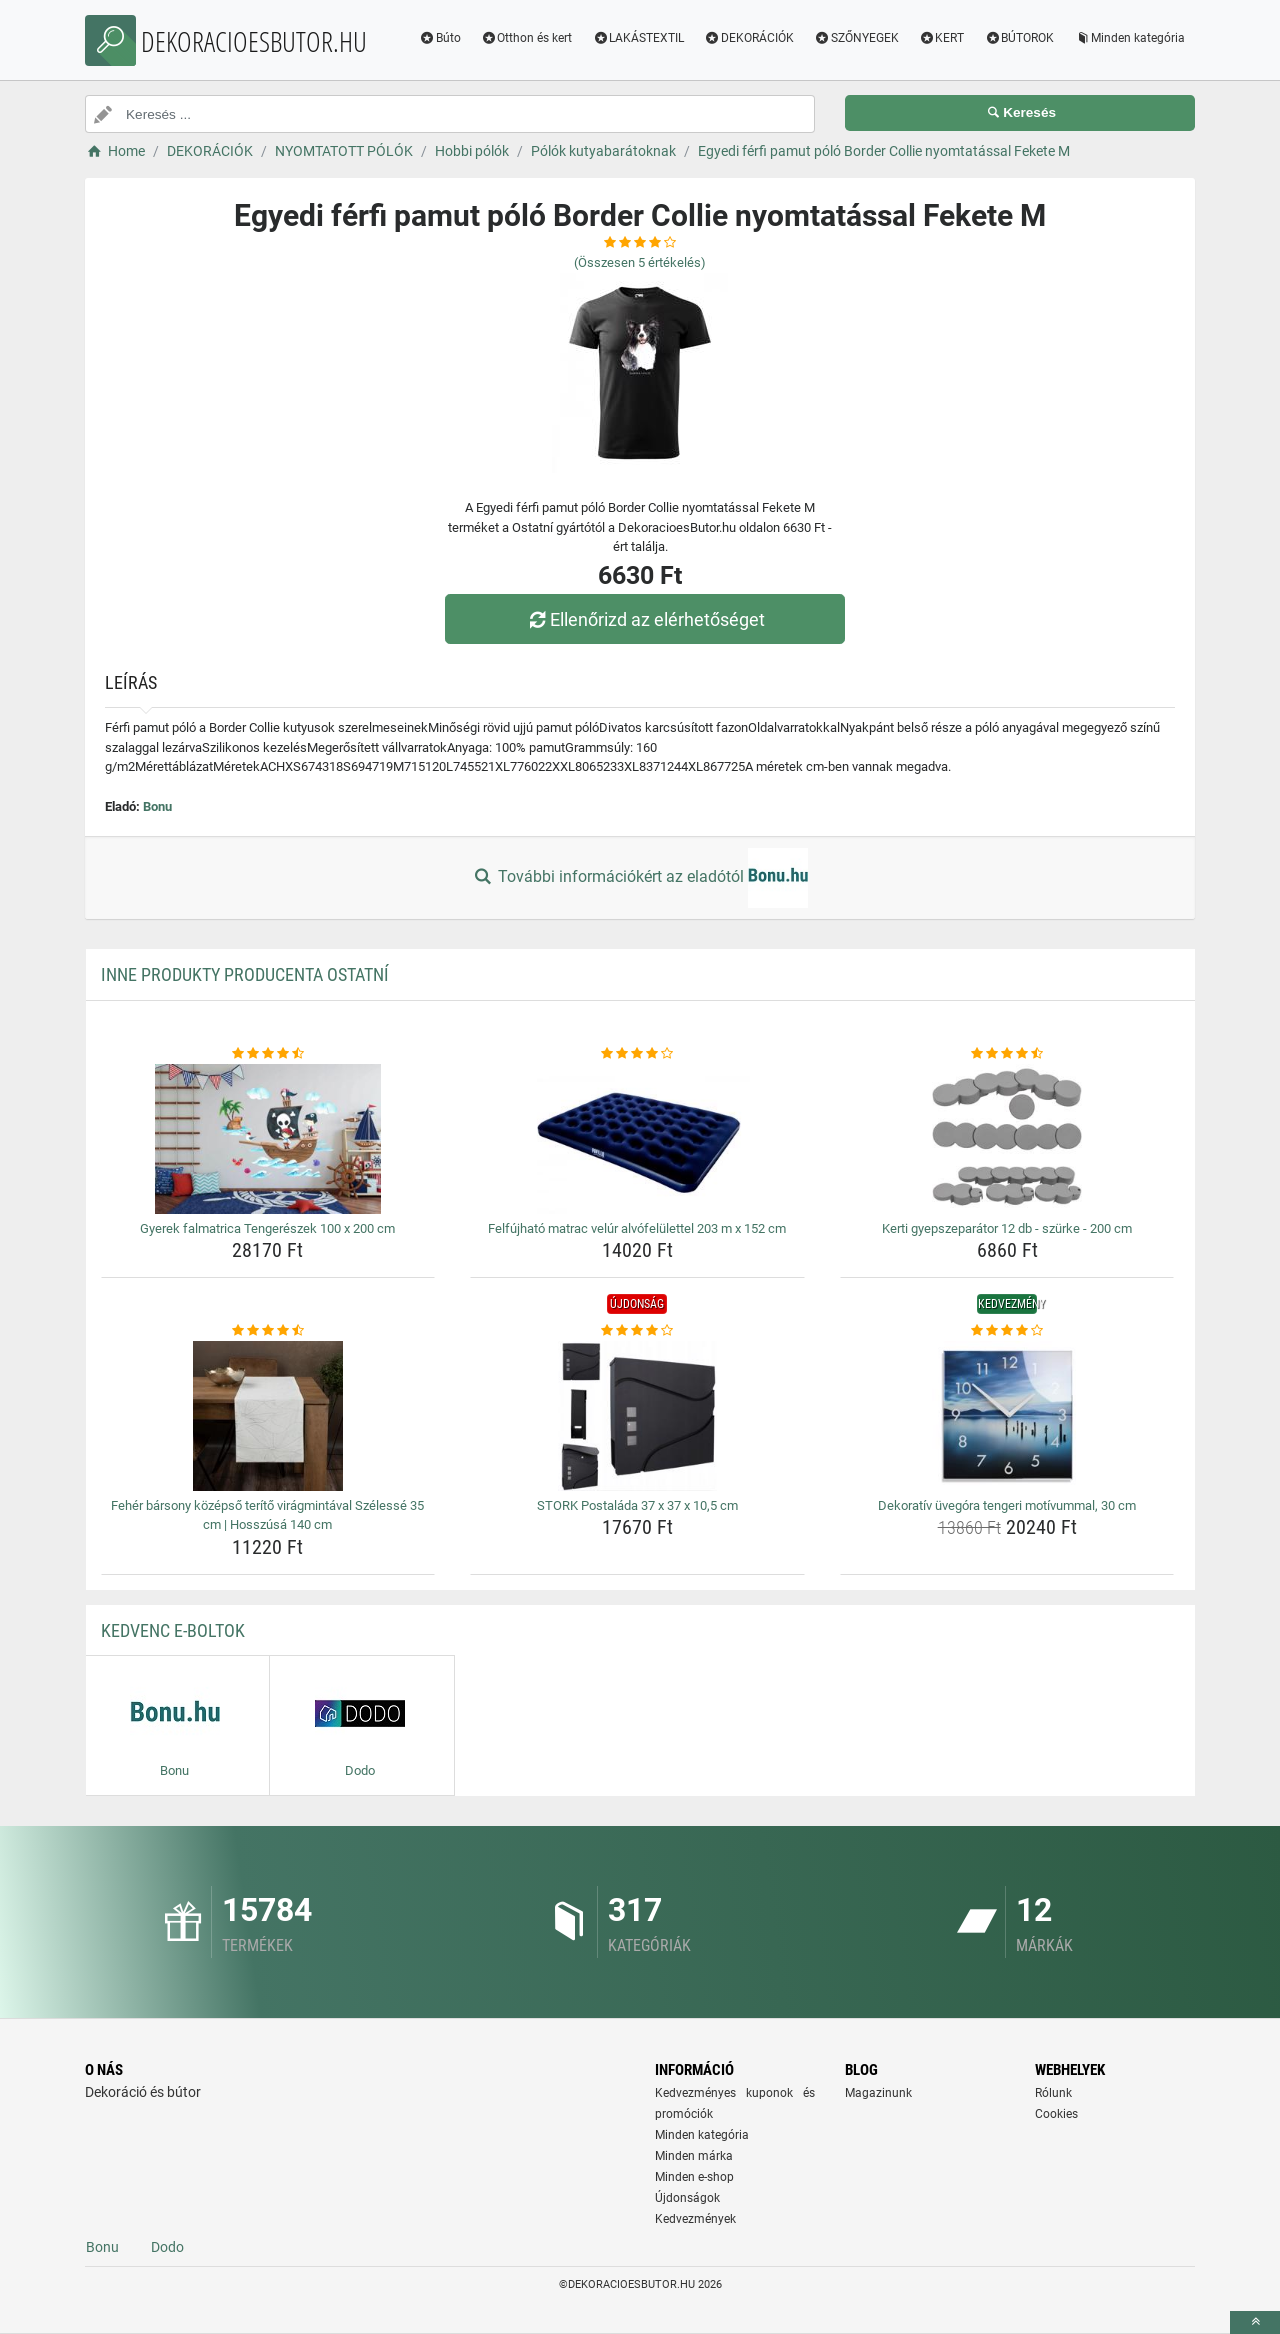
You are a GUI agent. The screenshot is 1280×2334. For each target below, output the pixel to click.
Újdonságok (687, 2198)
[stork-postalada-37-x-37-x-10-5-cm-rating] (637, 1331)
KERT (942, 38)
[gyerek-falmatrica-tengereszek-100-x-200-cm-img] (268, 1139)
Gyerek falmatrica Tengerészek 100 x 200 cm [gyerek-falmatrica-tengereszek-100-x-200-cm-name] (267, 1228)
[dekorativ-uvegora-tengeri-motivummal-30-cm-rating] (1007, 1331)
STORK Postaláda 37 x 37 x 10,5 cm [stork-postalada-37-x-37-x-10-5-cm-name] (637, 1505)
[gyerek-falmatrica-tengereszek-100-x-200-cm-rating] (268, 1054)
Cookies (1056, 2114)
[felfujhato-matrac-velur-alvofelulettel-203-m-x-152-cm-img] (637, 1139)
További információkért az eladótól (640, 878)
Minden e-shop (694, 2177)
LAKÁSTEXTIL (638, 38)
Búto (440, 38)
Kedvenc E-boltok (173, 1630)
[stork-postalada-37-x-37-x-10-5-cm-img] (637, 1416)
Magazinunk (878, 2093)
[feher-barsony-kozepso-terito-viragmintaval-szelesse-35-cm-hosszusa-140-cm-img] (268, 1416)
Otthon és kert (527, 38)
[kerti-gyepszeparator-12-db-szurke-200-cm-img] (1007, 1139)
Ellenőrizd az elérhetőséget (645, 619)
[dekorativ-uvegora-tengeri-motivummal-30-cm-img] (1007, 1416)
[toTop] (1255, 2322)
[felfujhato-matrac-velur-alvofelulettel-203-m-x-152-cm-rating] (637, 1054)
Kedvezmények (695, 2219)
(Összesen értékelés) (640, 262)
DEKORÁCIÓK (749, 38)
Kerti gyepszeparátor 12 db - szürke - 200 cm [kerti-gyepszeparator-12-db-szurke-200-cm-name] (1007, 1228)
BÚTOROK (1019, 38)
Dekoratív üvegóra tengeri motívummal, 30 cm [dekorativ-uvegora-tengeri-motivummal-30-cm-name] (1007, 1505)
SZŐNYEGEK (856, 38)
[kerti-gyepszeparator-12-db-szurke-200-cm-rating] (1007, 1054)
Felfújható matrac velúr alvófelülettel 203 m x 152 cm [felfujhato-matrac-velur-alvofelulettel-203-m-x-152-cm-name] (637, 1228)
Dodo (167, 2247)
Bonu (157, 806)
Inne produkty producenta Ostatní (245, 974)
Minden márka (694, 2156)
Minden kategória (1129, 38)
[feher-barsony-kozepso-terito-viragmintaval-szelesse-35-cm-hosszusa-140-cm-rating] (268, 1331)
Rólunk (1053, 2093)
